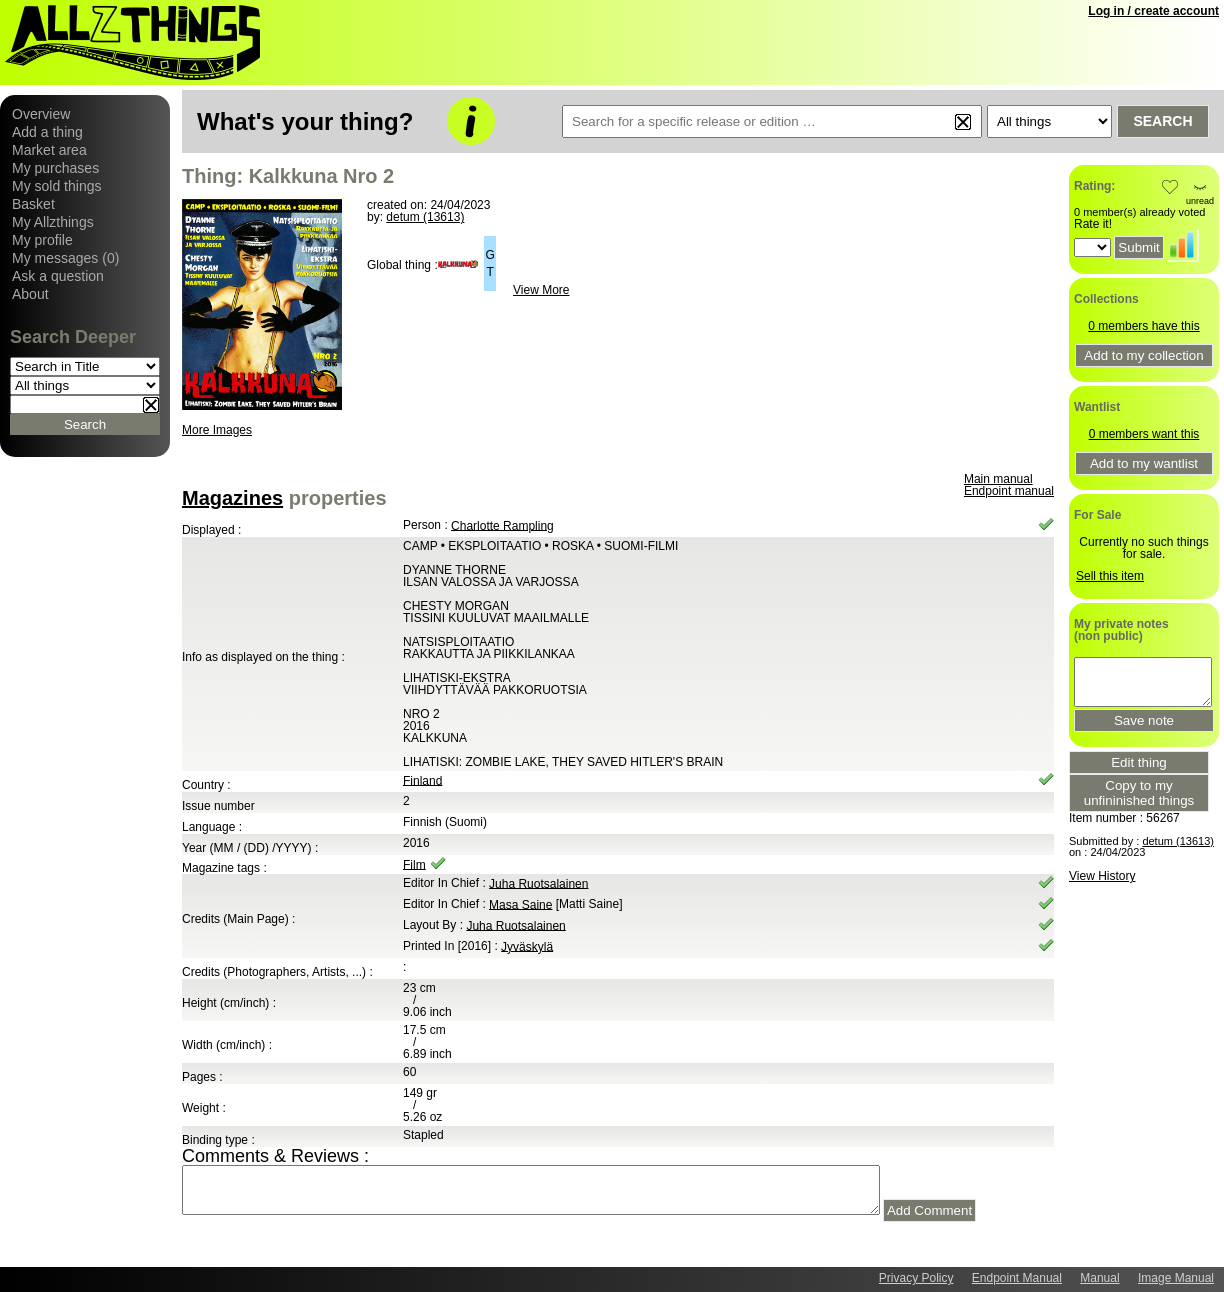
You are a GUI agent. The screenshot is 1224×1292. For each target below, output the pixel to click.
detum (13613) (425, 217)
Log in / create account (1153, 11)
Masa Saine (520, 904)
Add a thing (47, 132)
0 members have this (1143, 326)
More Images (217, 430)
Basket (33, 204)
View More (541, 290)
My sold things (56, 186)
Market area (49, 150)
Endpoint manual (1009, 491)
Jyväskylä (527, 946)
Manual (1099, 1278)
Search (1162, 121)
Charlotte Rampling (502, 525)
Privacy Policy (916, 1278)
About (30, 294)
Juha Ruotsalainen (538, 883)
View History (1102, 876)
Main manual (998, 479)
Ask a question (58, 276)
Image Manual (1176, 1278)
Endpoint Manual (1017, 1278)
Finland (422, 780)
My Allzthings (53, 222)
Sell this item (1110, 576)
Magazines (232, 498)
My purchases (55, 168)
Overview (41, 114)
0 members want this (1144, 434)
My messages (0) (65, 258)
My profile (42, 240)
